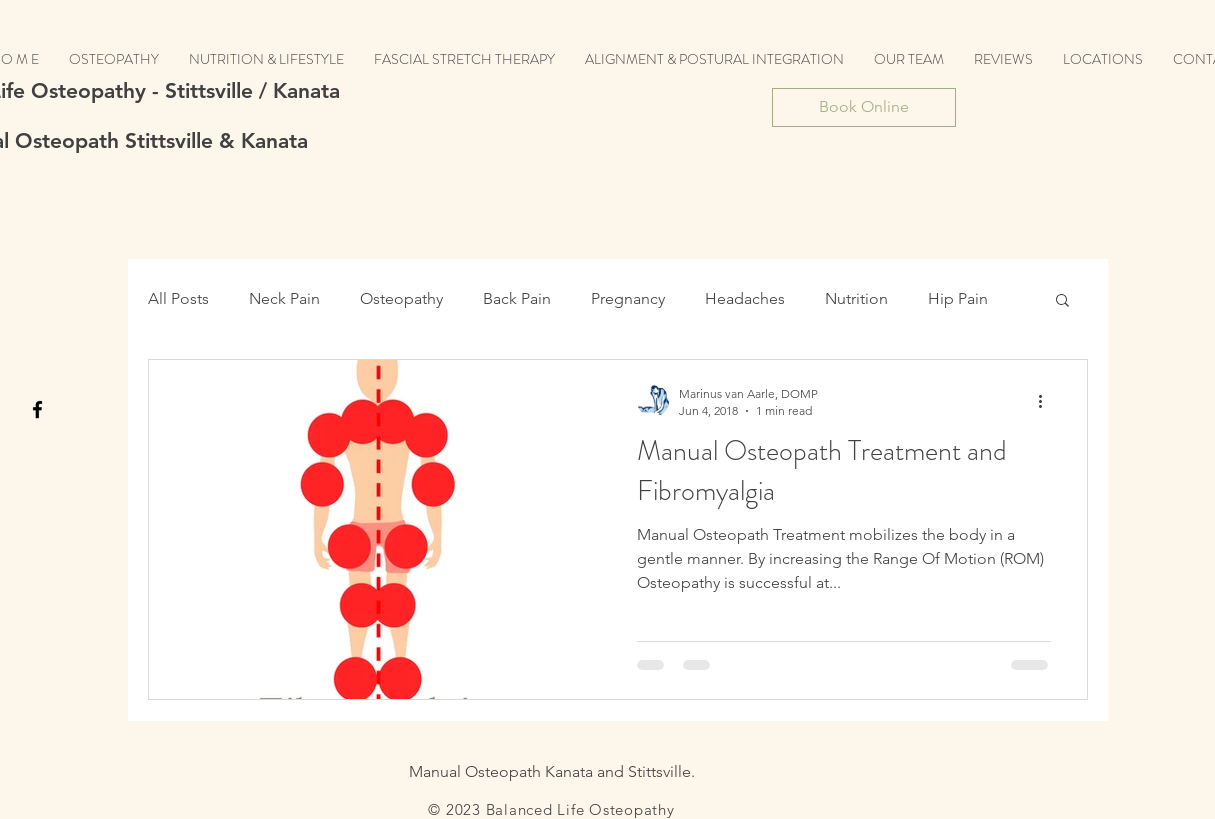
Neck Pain (284, 298)
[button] (1062, 301)
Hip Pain (958, 298)
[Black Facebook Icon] (37, 409)
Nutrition (856, 298)
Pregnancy (628, 298)
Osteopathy (401, 298)
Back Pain (517, 298)
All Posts (178, 298)
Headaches (745, 298)
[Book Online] (864, 107)
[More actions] (1048, 401)
